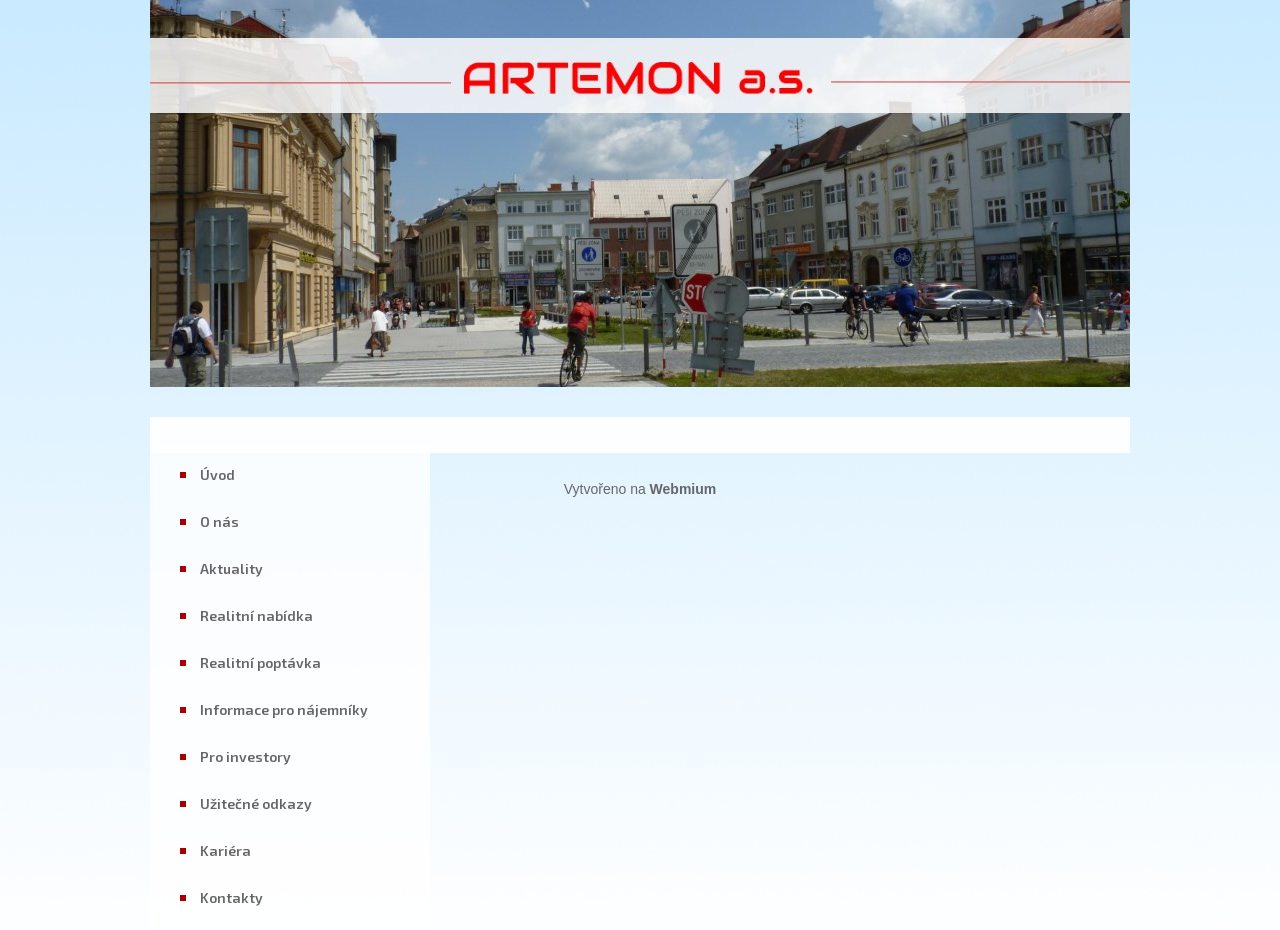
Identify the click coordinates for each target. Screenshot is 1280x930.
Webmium (683, 489)
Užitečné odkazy (256, 803)
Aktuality (231, 568)
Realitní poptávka (260, 662)
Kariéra (225, 850)
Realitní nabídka (256, 615)
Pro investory (245, 756)
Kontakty (231, 897)
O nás (219, 521)
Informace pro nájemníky (284, 709)
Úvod (217, 474)
